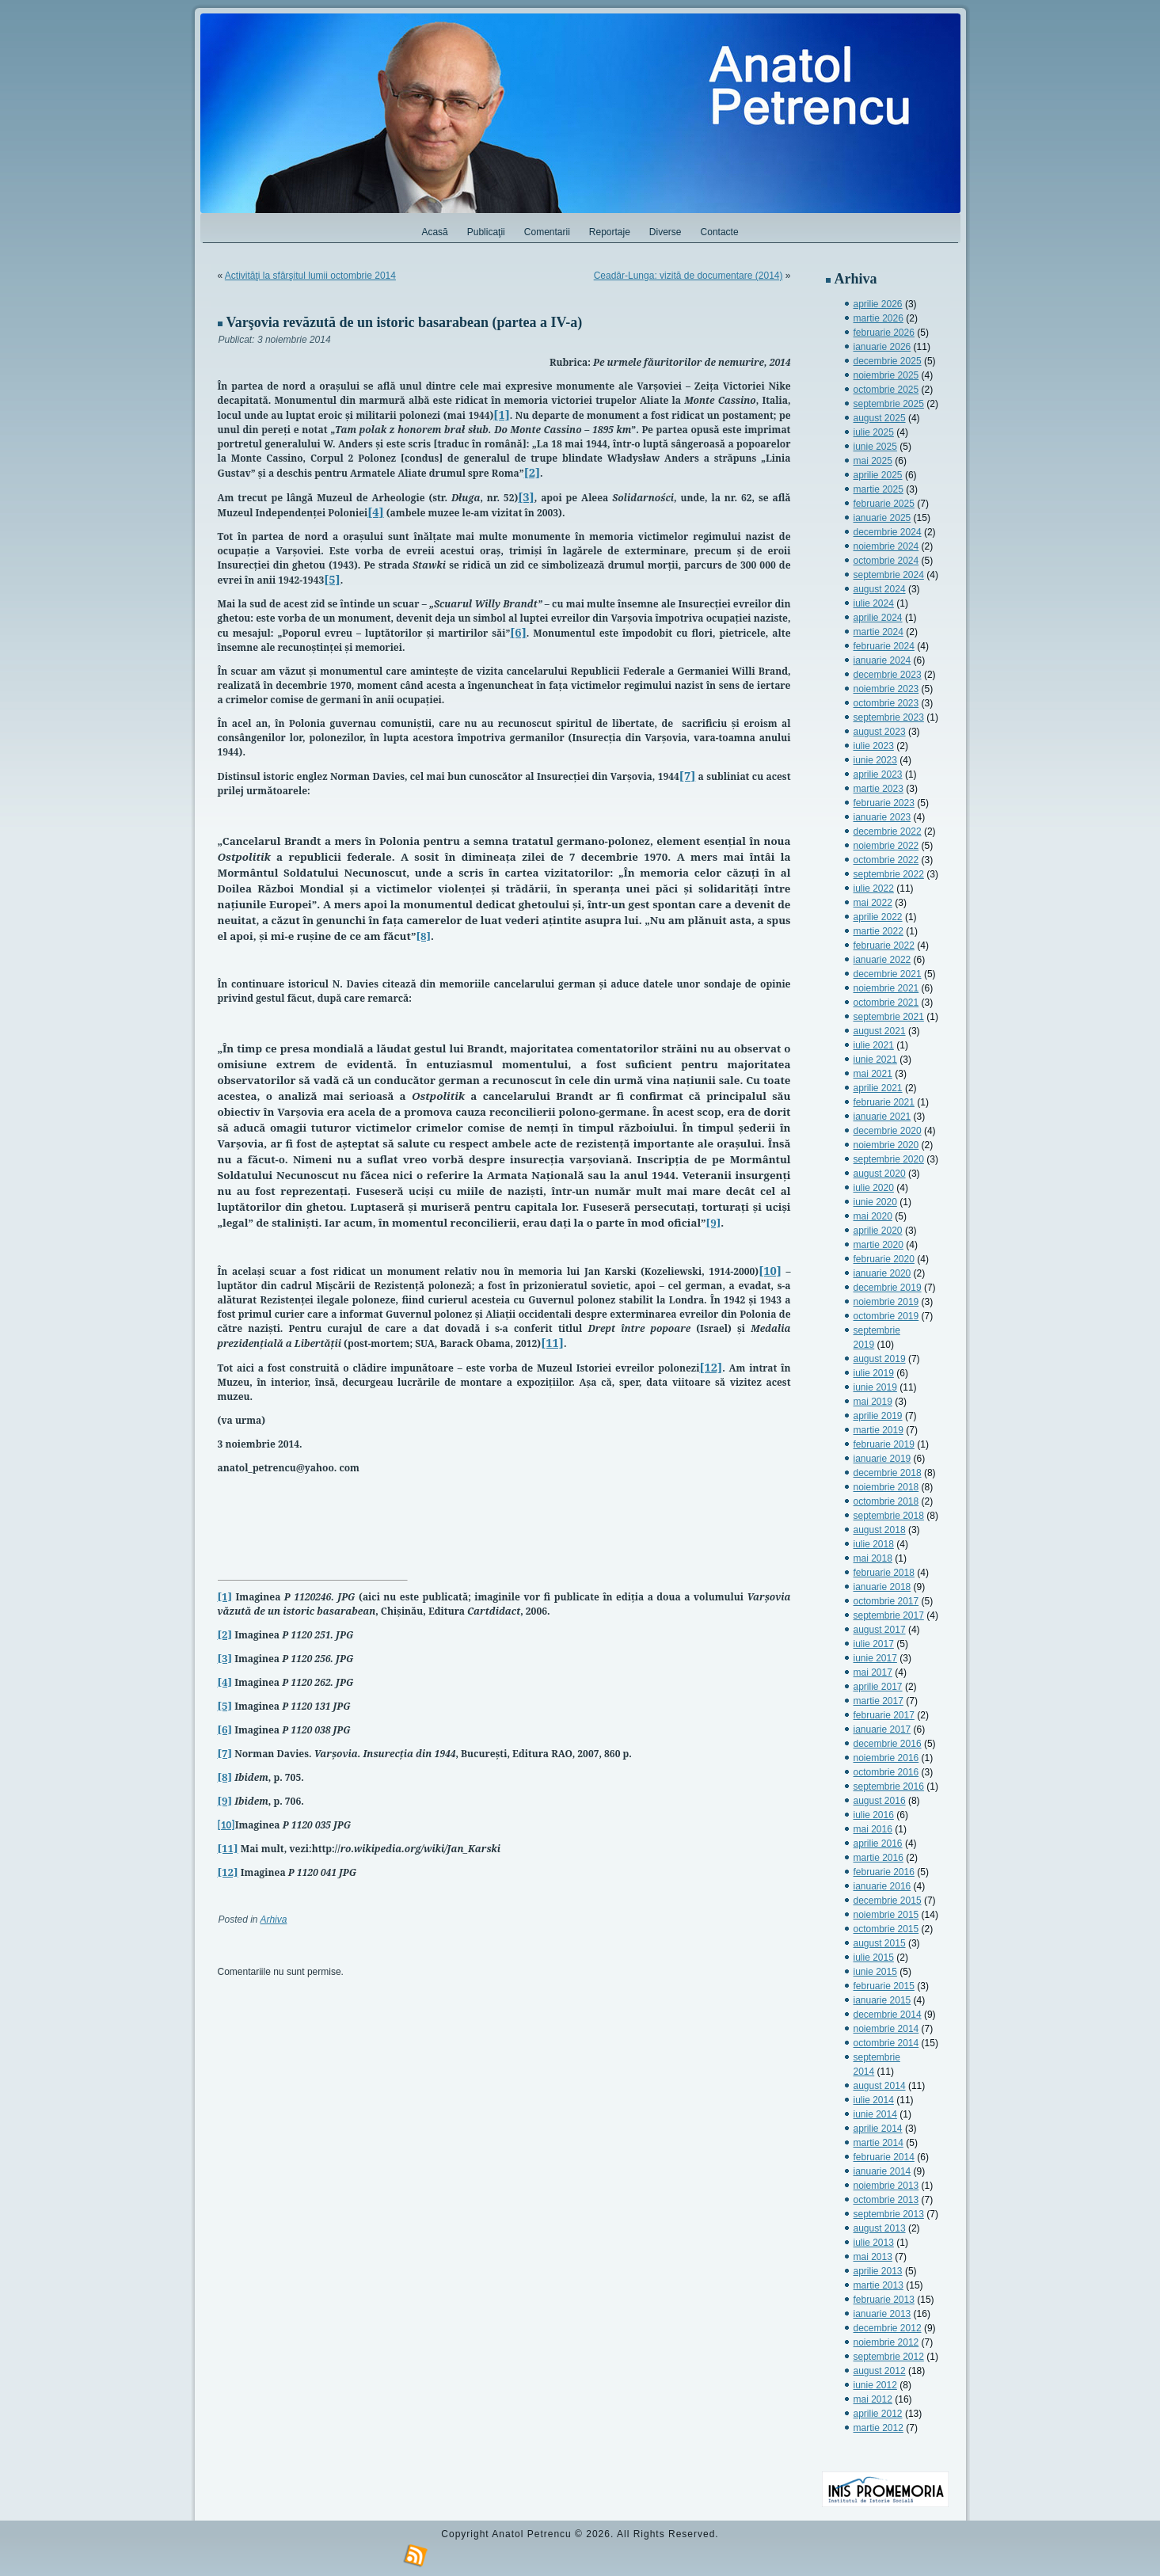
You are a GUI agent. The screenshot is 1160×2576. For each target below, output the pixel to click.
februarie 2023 (884, 803)
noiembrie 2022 (886, 845)
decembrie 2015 (888, 1900)
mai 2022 (873, 902)
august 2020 (880, 1173)
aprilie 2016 (878, 1843)
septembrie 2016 (889, 1786)
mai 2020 (873, 1216)
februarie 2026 (884, 332)
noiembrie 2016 (886, 1758)
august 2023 (880, 731)
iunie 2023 (875, 760)
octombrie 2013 (886, 2199)
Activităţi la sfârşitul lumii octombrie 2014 (310, 275)
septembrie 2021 (889, 1016)
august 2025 (880, 418)
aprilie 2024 (878, 617)
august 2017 (880, 1629)
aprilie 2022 (878, 917)
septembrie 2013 (889, 2214)
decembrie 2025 (888, 361)
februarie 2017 (884, 1715)
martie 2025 (878, 489)
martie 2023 (878, 788)
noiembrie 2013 (886, 2185)
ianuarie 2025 (882, 517)
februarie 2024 (884, 646)
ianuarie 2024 (882, 660)
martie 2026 (878, 318)
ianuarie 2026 (882, 346)
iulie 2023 (874, 745)
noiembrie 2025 (886, 375)
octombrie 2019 (886, 1316)
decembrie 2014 (888, 2014)
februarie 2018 (884, 1572)
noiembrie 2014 (886, 2028)
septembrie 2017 (889, 1615)
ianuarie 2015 (882, 2000)
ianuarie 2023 (882, 817)
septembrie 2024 (889, 574)
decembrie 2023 (888, 674)
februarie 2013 (884, 2299)
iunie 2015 (875, 1971)
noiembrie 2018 (886, 1487)
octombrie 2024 (886, 560)
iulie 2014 (874, 2100)
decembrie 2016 (888, 1743)
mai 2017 (873, 1672)
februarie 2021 (884, 1102)
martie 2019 (878, 1430)
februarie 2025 (884, 503)
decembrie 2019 (888, 1287)
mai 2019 (873, 1401)
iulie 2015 (874, 1957)
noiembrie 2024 (886, 546)
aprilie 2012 (878, 2413)
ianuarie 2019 (882, 1458)
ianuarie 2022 (882, 959)
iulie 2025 (874, 432)
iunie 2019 (875, 1387)
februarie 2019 (884, 1444)
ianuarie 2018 (882, 1586)
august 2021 (880, 1031)
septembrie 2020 (889, 1159)
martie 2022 (878, 931)
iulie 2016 (874, 1815)
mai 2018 (873, 1558)
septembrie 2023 (889, 717)
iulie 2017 (874, 1643)
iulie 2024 (874, 603)
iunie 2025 (875, 446)
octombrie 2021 (886, 1002)
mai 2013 (873, 2256)
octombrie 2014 (886, 2043)
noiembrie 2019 (886, 1301)
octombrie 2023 (886, 703)
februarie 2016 (884, 1872)
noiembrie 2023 (886, 688)
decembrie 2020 (888, 1130)
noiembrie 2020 (886, 1145)
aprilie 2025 (878, 475)
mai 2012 (873, 2399)
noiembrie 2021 (886, 988)
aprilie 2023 (878, 774)
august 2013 (880, 2228)
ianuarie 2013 (882, 2313)
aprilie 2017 (878, 1686)
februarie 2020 (884, 1259)
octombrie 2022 (886, 860)
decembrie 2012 (888, 2328)
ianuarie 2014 (882, 2171)
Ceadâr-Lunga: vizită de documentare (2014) (688, 275)
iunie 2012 (875, 2385)
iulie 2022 (874, 888)
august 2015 (880, 1943)
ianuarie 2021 (882, 1116)
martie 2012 (878, 2427)
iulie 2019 (874, 1373)
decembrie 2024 (888, 532)
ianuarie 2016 (882, 1886)
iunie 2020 (875, 1202)
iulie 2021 (874, 1045)
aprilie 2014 (878, 2128)
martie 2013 (878, 2285)
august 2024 (880, 589)
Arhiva (273, 1919)
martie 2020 (878, 1244)
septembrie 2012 (889, 2356)
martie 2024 (878, 631)
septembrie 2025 (889, 403)
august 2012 (880, 2370)
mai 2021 (873, 1073)
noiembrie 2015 (886, 1914)
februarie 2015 (884, 1986)
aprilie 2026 (878, 304)
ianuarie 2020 (882, 1273)
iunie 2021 (875, 1059)
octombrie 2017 (886, 1601)
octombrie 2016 (886, 1772)
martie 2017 (878, 1701)
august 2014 (880, 2085)
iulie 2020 (874, 1187)
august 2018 (880, 1529)
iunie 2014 (875, 2114)
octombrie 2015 (886, 1929)
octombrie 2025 (886, 389)
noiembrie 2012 (886, 2342)
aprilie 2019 (878, 1415)
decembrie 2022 (888, 831)
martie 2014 (878, 2142)
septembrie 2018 (889, 1515)
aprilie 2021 (878, 1088)
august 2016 (880, 1800)
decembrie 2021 (888, 974)
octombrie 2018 (886, 1501)
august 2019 (880, 1358)
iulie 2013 (874, 2242)
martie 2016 (878, 1857)
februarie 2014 (884, 2157)
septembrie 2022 (889, 874)
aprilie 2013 (878, 2271)
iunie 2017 (875, 1658)
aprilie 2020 (878, 1230)
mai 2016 (873, 1829)
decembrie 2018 (888, 1472)
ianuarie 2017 (882, 1729)
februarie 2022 (884, 945)
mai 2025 (873, 460)
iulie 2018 (874, 1544)
